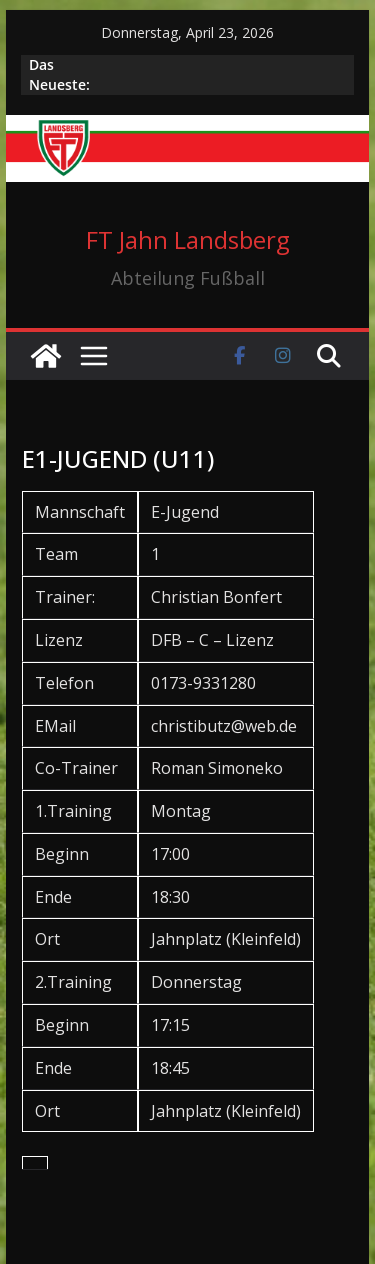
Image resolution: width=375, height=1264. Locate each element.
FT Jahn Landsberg (188, 239)
